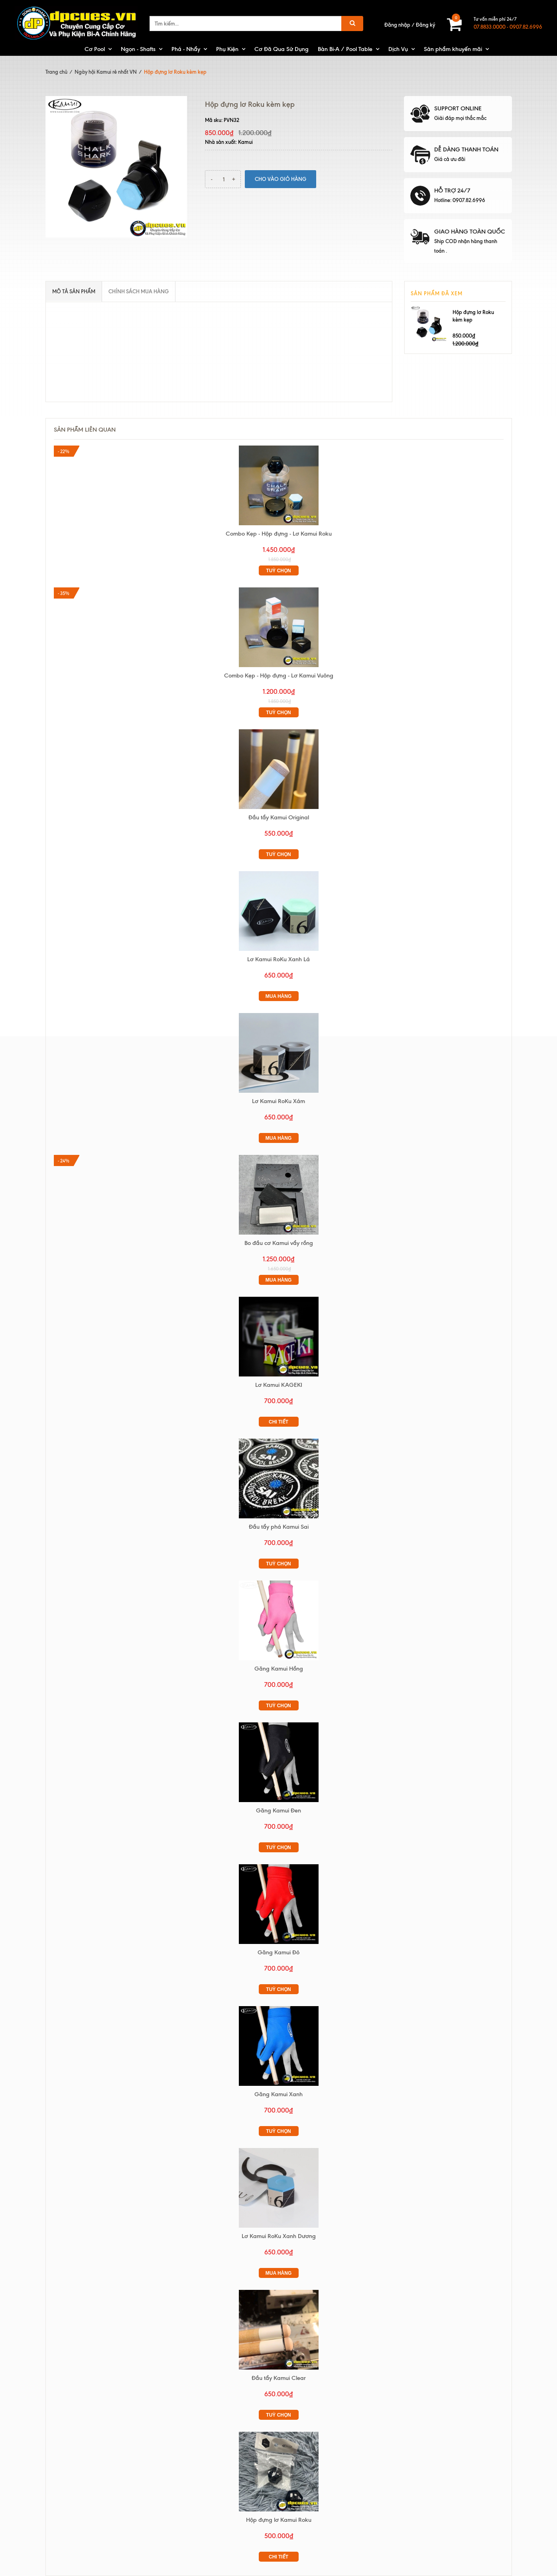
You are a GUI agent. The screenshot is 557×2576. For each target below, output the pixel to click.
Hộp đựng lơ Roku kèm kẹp (473, 316)
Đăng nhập (397, 25)
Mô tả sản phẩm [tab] (73, 291)
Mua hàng (279, 996)
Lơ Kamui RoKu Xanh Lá (278, 959)
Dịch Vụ (398, 49)
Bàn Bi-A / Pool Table (345, 49)
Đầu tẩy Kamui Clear (279, 2378)
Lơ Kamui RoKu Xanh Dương (279, 2236)
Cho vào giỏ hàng (280, 179)
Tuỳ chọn (278, 570)
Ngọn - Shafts (138, 49)
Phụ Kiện (227, 49)
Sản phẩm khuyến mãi (453, 49)
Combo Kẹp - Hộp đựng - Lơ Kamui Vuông (278, 675)
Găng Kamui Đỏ (278, 1952)
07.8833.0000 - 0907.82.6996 (508, 27)
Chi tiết (278, 1422)
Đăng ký (425, 25)
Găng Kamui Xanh (278, 2094)
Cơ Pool (95, 49)
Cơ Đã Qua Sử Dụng (281, 49)
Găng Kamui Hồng (278, 1668)
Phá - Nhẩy (185, 49)
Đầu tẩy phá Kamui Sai (279, 1526)
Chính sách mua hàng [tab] (138, 291)
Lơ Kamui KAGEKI (278, 1384)
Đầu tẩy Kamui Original (278, 817)
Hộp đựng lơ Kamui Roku (278, 2519)
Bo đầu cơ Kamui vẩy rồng (278, 1243)
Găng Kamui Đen (278, 1810)
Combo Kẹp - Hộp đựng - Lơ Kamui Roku (279, 533)
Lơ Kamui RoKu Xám (278, 1101)
